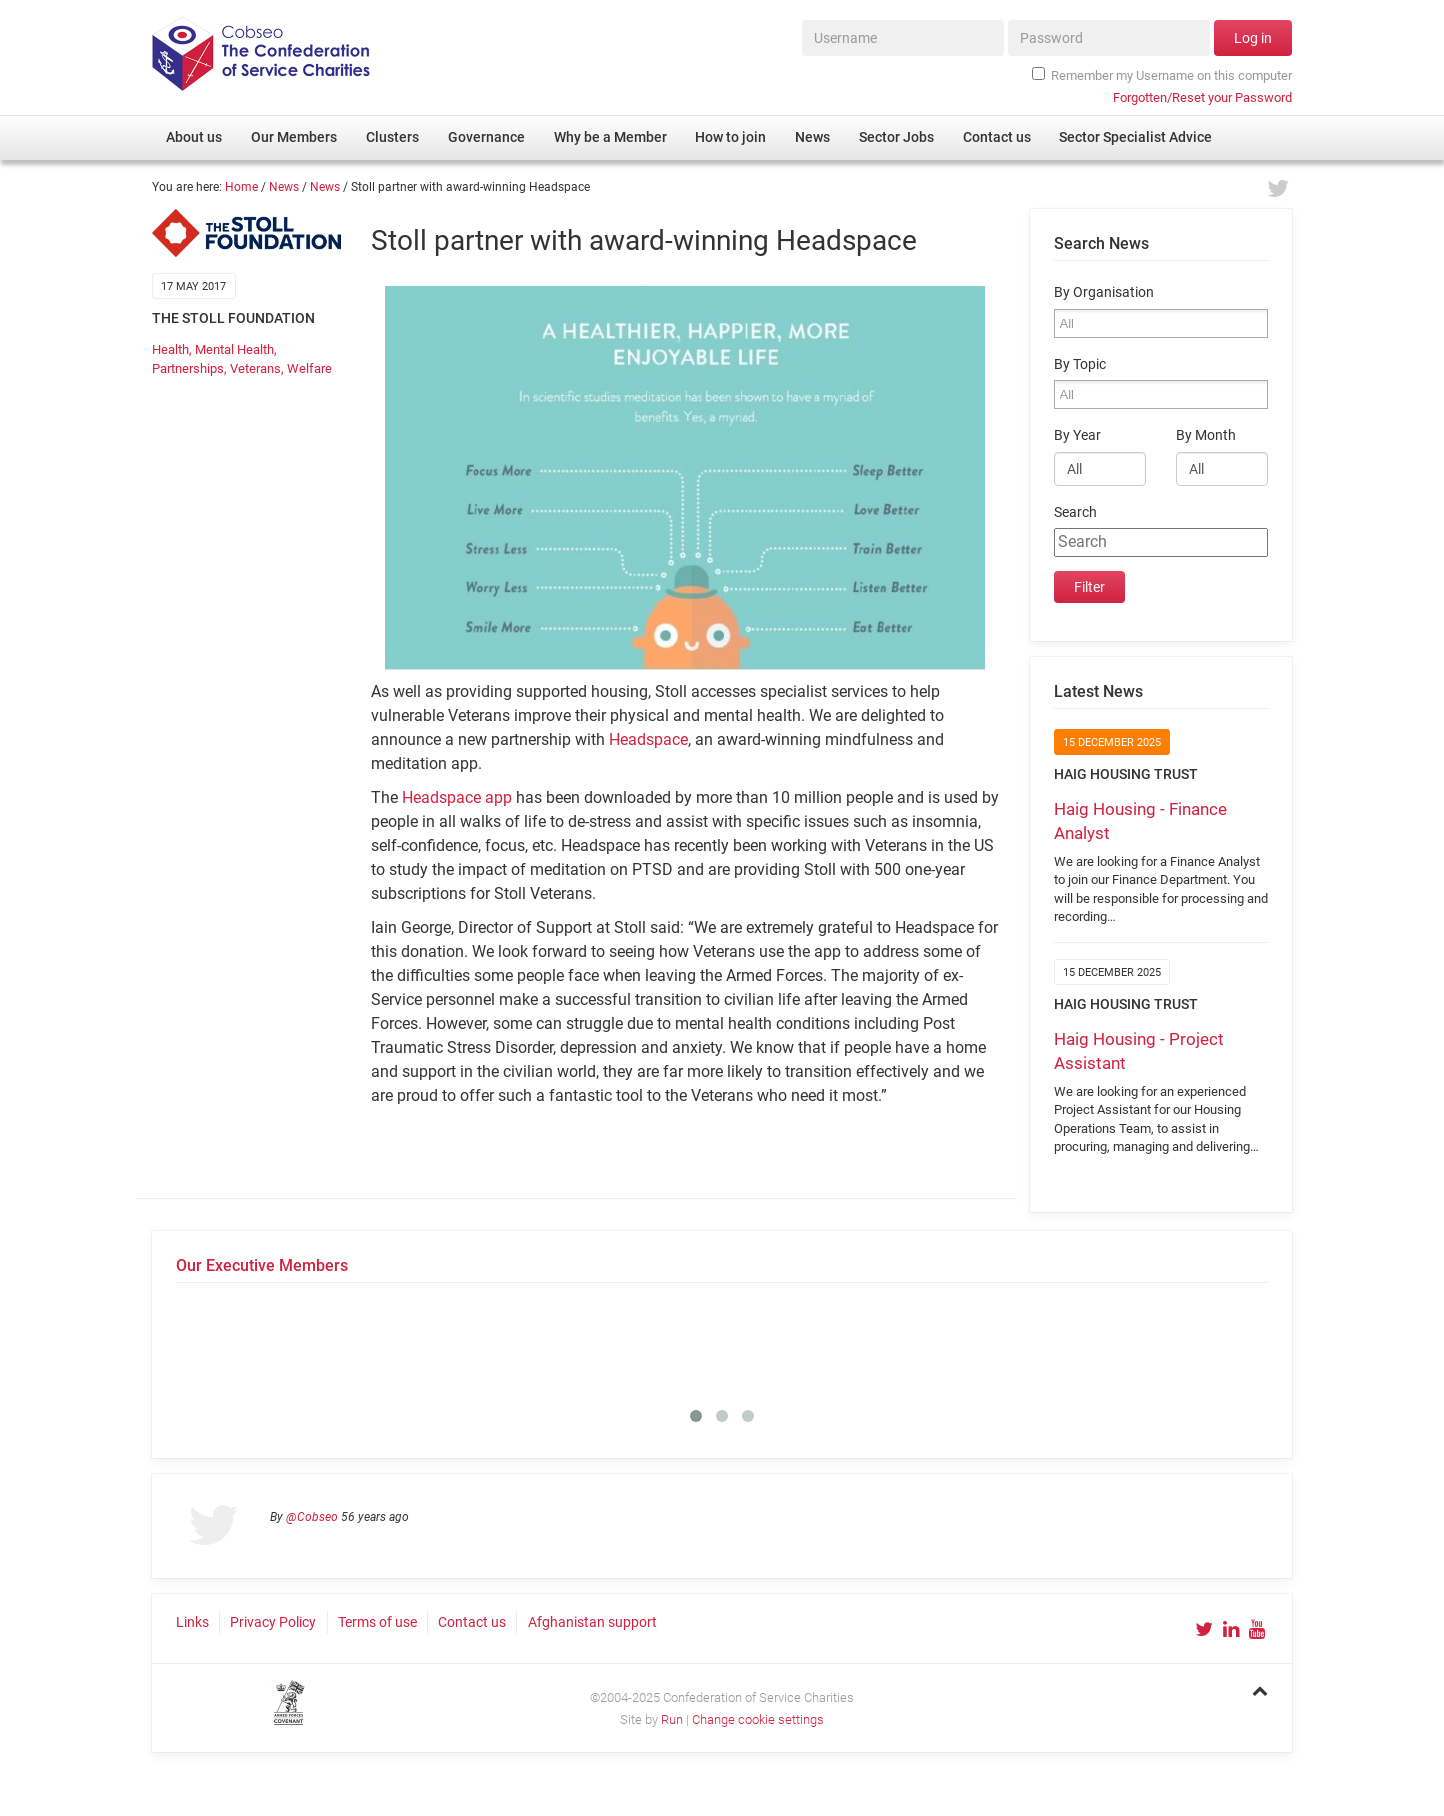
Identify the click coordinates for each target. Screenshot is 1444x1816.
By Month (1206, 435)
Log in (1253, 38)
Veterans (255, 368)
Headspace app (457, 797)
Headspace (648, 739)
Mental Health (234, 349)
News (284, 187)
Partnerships (188, 368)
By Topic (1080, 364)
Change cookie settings (758, 1719)
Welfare (309, 368)
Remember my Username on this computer (1162, 75)
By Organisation (1104, 292)
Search (1075, 512)
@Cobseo (312, 1517)
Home (241, 187)
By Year (1077, 435)
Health (170, 349)
